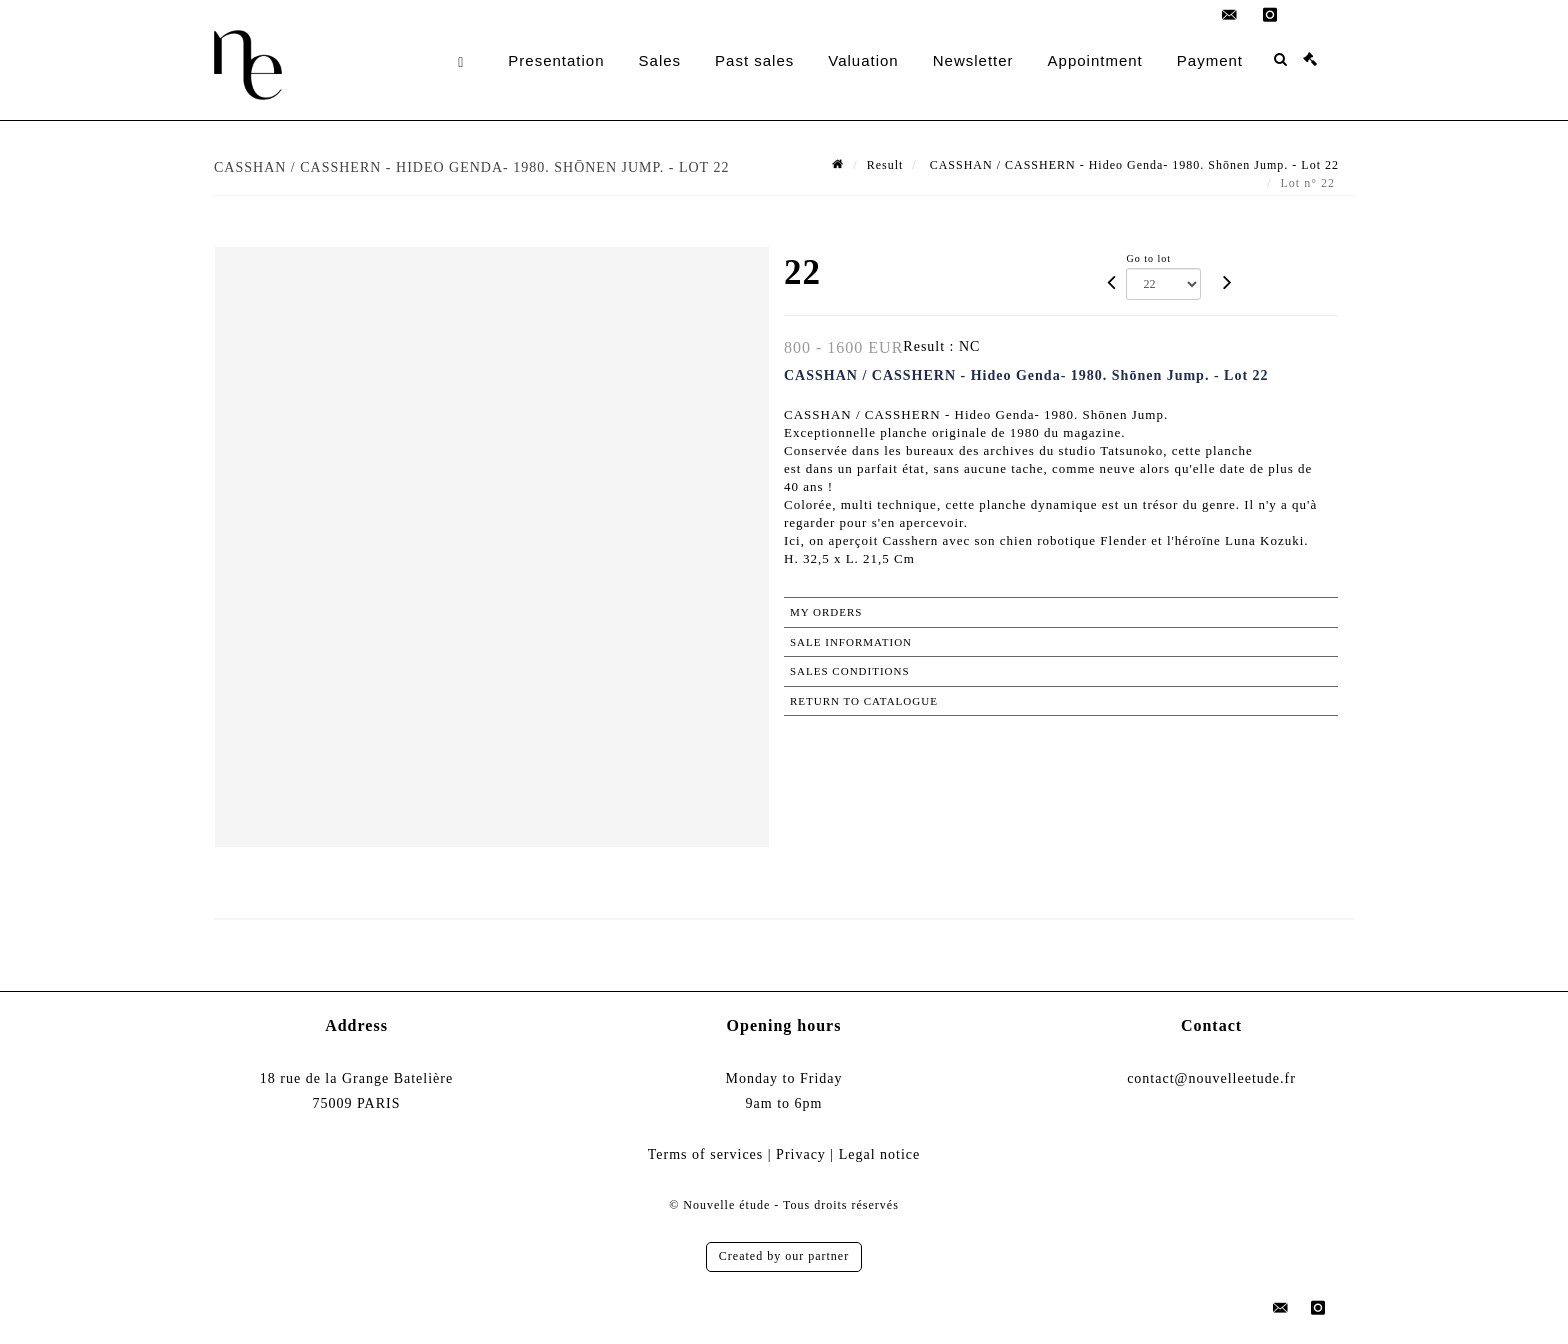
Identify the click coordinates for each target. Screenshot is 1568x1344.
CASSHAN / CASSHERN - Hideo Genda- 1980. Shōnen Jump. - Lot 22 (1132, 165)
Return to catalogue (864, 701)
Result (885, 165)
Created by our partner (784, 1256)
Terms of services (706, 1154)
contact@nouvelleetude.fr (1211, 1078)
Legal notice (880, 1154)
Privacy (801, 1154)
